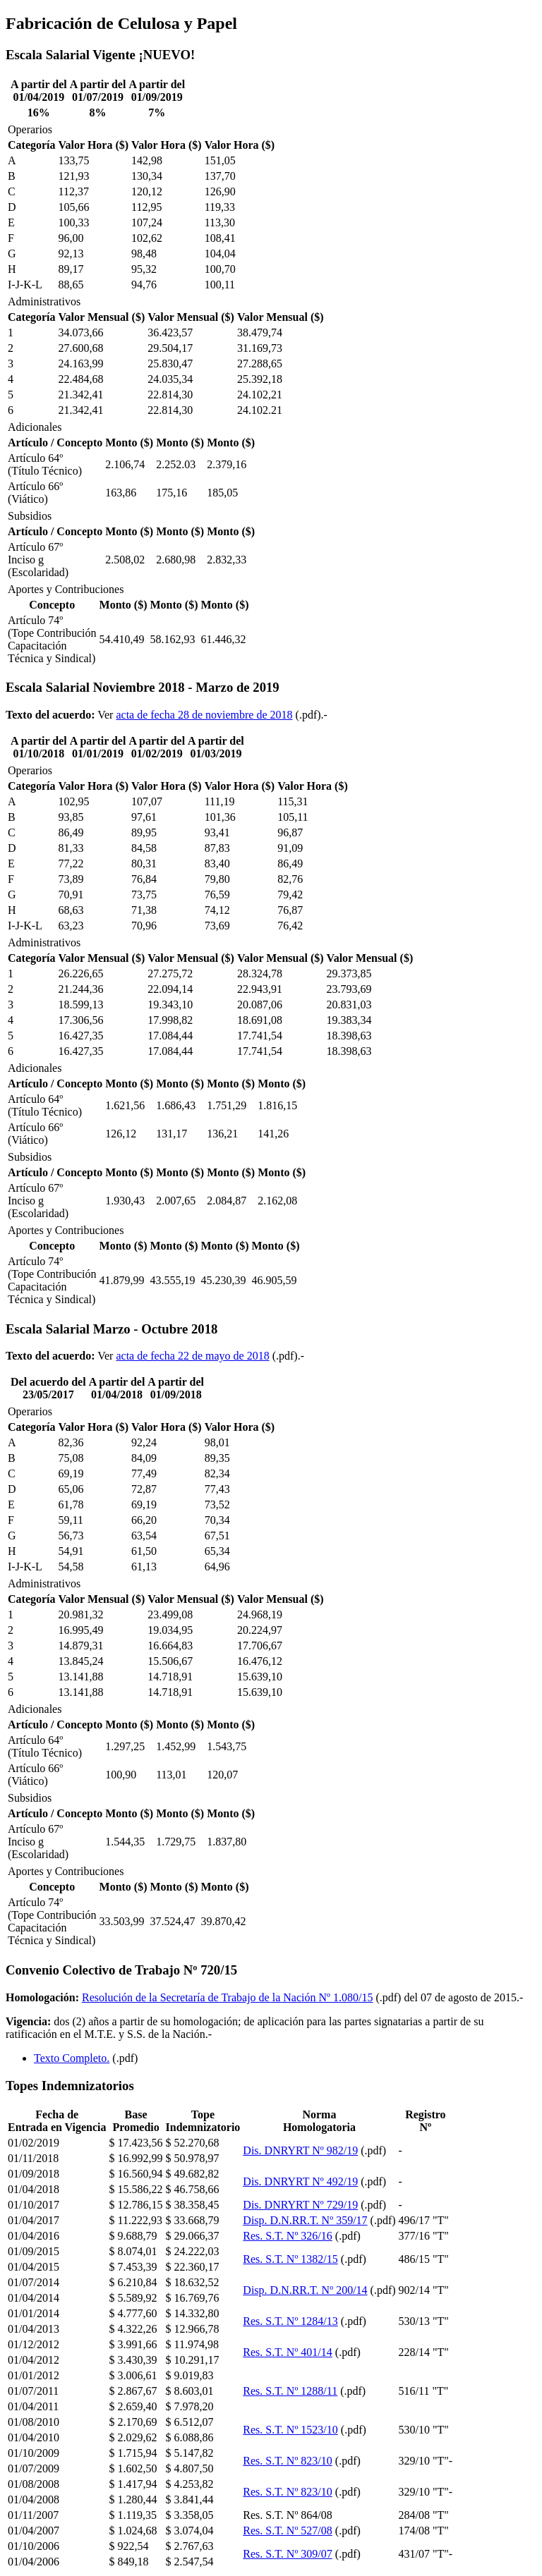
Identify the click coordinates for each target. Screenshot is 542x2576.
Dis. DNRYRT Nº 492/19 (300, 2181)
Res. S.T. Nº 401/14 (287, 2352)
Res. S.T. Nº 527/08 (287, 2531)
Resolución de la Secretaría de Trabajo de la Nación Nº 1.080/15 (227, 1997)
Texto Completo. (71, 2058)
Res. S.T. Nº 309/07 (287, 2554)
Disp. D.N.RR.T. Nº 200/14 (305, 2290)
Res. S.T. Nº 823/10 (287, 2461)
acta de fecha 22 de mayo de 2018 (192, 1356)
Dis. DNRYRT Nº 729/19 (300, 2205)
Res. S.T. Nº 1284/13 (290, 2321)
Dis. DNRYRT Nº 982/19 (300, 2150)
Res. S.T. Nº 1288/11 (290, 2391)
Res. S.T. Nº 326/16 (287, 2236)
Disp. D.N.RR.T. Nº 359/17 (305, 2220)
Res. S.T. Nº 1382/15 (290, 2259)
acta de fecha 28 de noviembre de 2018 (204, 715)
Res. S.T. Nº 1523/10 (290, 2430)
